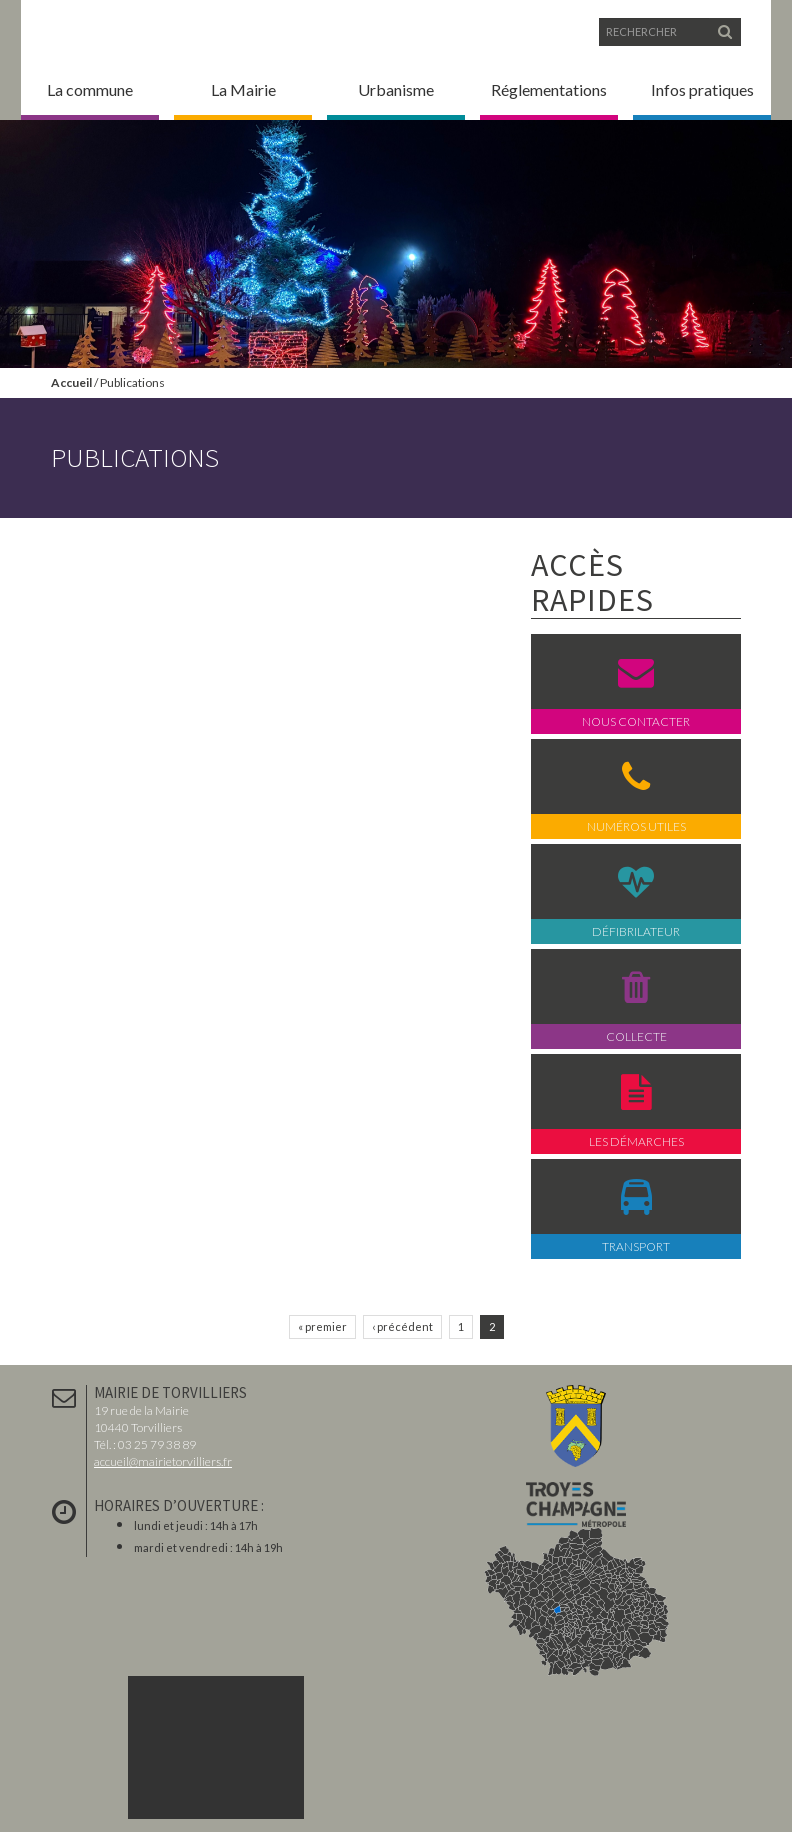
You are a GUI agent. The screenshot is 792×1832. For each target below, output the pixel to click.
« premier (322, 1326)
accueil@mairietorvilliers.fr (163, 1461)
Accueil (71, 382)
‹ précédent (402, 1326)
